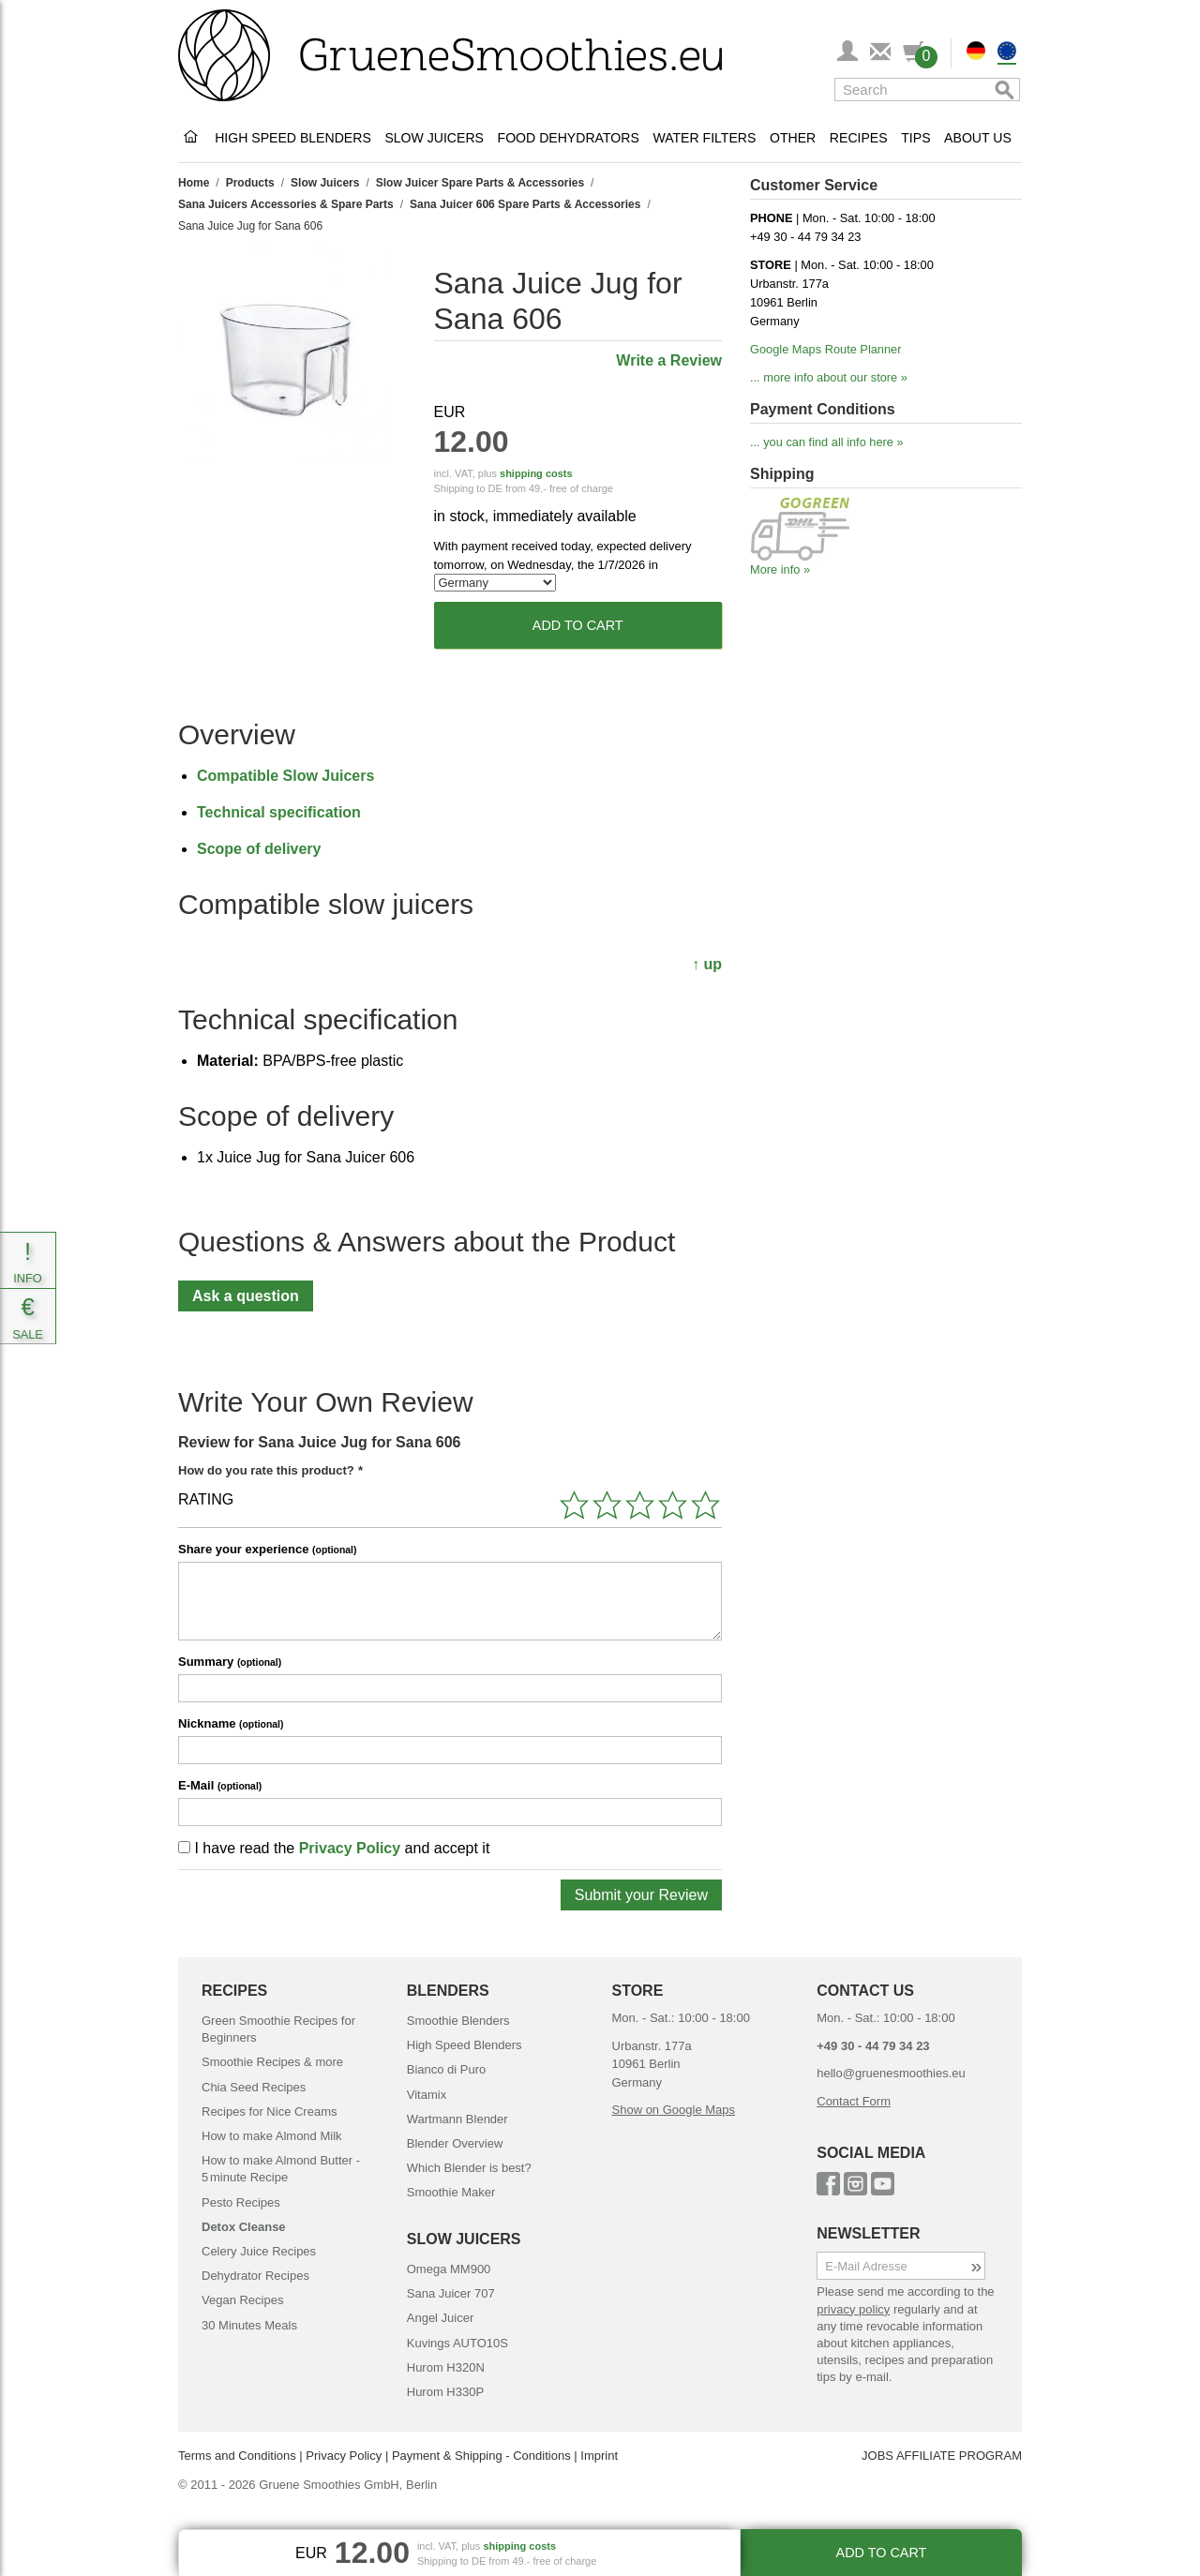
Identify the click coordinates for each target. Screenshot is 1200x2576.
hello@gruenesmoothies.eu (891, 2073)
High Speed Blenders (293, 137)
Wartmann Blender (457, 2119)
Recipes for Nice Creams (270, 2111)
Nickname (230, 1723)
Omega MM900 (449, 2269)
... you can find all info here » (827, 442)
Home (193, 182)
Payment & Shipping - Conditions (481, 2456)
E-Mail (220, 1785)
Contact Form (854, 2101)
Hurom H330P (445, 2392)
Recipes (859, 137)
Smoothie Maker (451, 2192)
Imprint (599, 2456)
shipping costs (536, 473)
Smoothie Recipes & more (272, 2062)
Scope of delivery (259, 849)
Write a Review (669, 360)
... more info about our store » (829, 377)
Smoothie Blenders (458, 2021)
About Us (978, 137)
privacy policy (853, 2309)
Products (250, 182)
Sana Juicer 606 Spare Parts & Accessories (525, 204)
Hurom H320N (446, 2367)
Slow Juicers (434, 137)
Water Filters (704, 137)
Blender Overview (455, 2143)
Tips (915, 137)
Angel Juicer (440, 2318)
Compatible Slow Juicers (285, 776)
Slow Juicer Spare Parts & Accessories (480, 182)
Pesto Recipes (241, 2202)
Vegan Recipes (242, 2300)
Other (793, 137)
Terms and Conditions (237, 2456)
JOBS (877, 2456)
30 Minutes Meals (249, 2325)
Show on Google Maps (674, 2110)
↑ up (707, 964)
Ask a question (245, 1296)
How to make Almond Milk (272, 2136)
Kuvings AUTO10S (457, 2343)
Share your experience (267, 1549)
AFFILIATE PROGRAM (959, 2456)
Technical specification (279, 812)
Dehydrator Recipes (255, 2276)
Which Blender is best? (469, 2168)
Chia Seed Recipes (254, 2087)
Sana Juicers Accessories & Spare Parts (286, 204)
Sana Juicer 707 (451, 2293)
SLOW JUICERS (464, 2239)
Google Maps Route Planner (825, 349)
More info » (780, 569)
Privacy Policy (350, 1848)
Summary (229, 1662)
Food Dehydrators (568, 137)
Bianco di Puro (447, 2069)
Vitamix (426, 2095)
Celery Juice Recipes (259, 2251)
